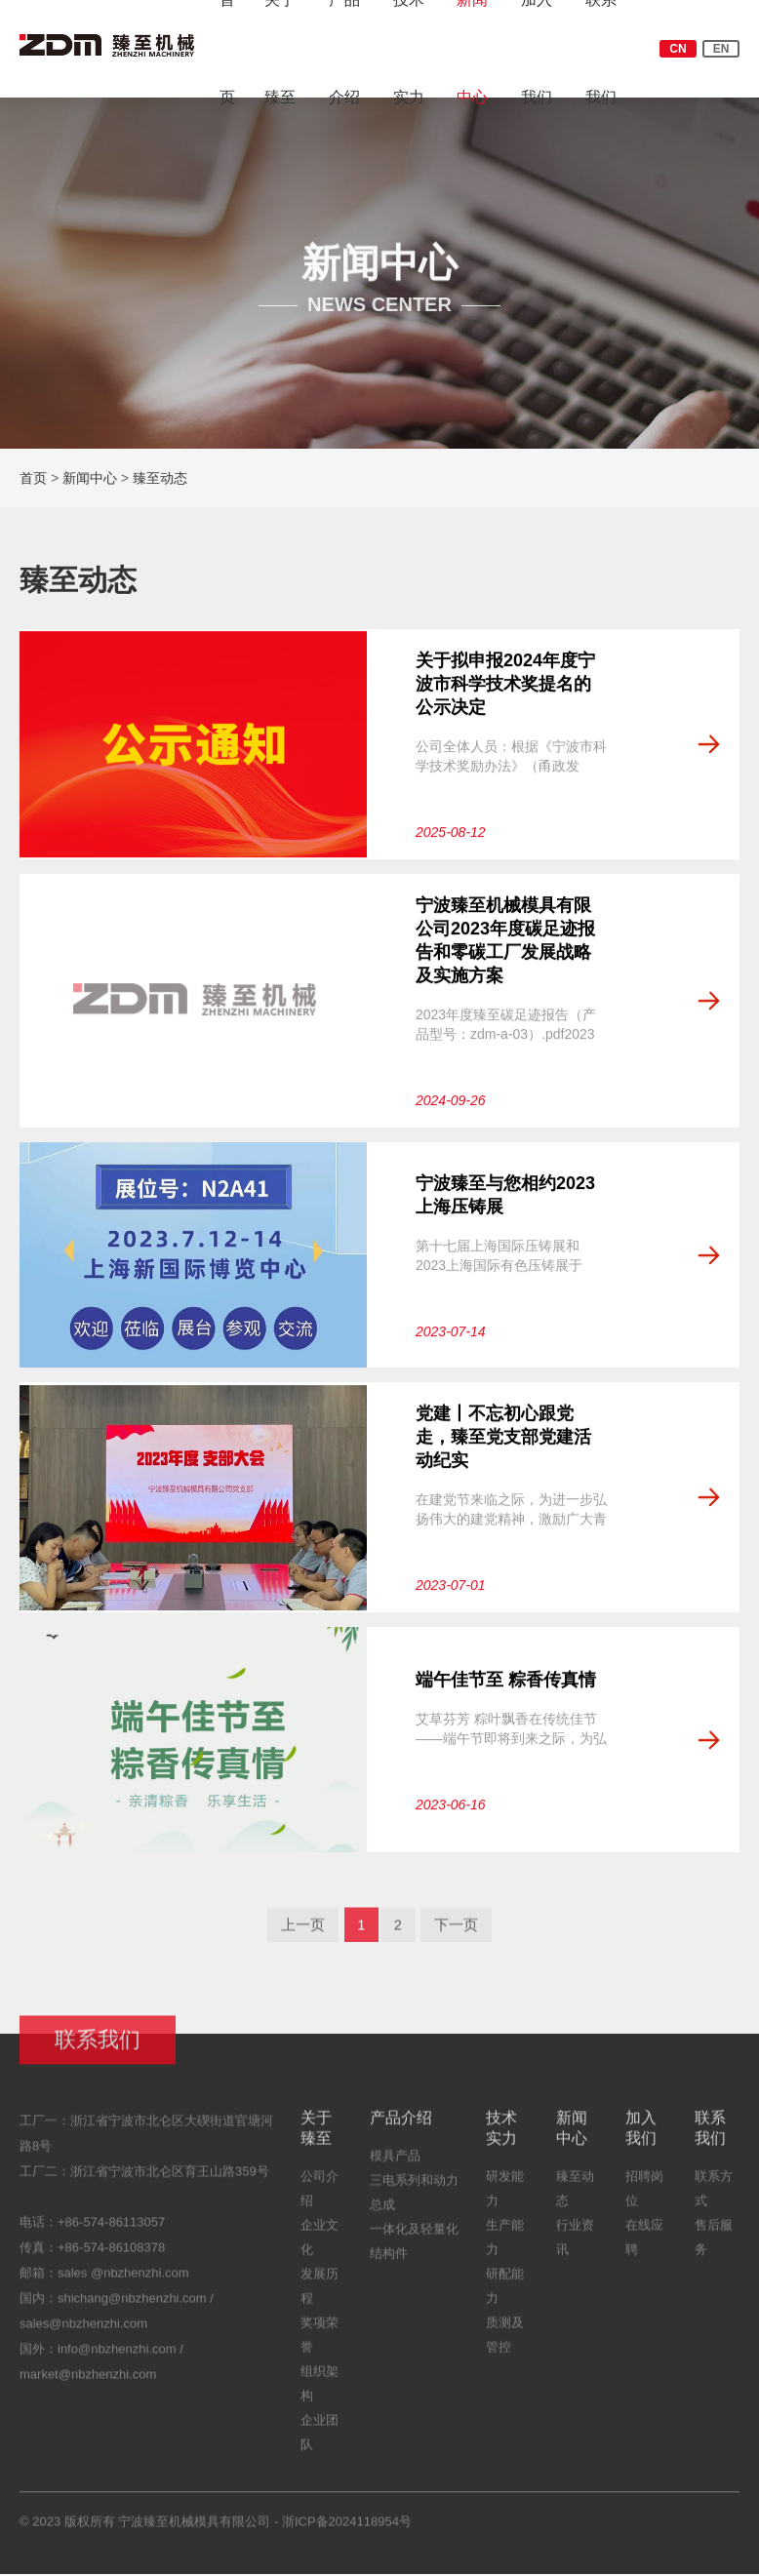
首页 (34, 478)
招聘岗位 (644, 2199)
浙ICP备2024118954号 (347, 2532)
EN (721, 49)
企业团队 (319, 2443)
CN (677, 49)
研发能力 (505, 2199)
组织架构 (319, 2394)
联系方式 (714, 2199)
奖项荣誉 (319, 2345)
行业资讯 (575, 2248)
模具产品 (395, 2167)
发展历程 (319, 2297)
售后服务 (714, 2248)
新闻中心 (90, 478)
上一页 (299, 1934)
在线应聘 (644, 2248)
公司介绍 (319, 2199)
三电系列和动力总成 (414, 2203)
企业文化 (319, 2248)
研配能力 (505, 2297)
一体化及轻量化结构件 (414, 2252)
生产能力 (505, 2248)
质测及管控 (505, 2345)
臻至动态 (161, 478)
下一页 (460, 1934)
